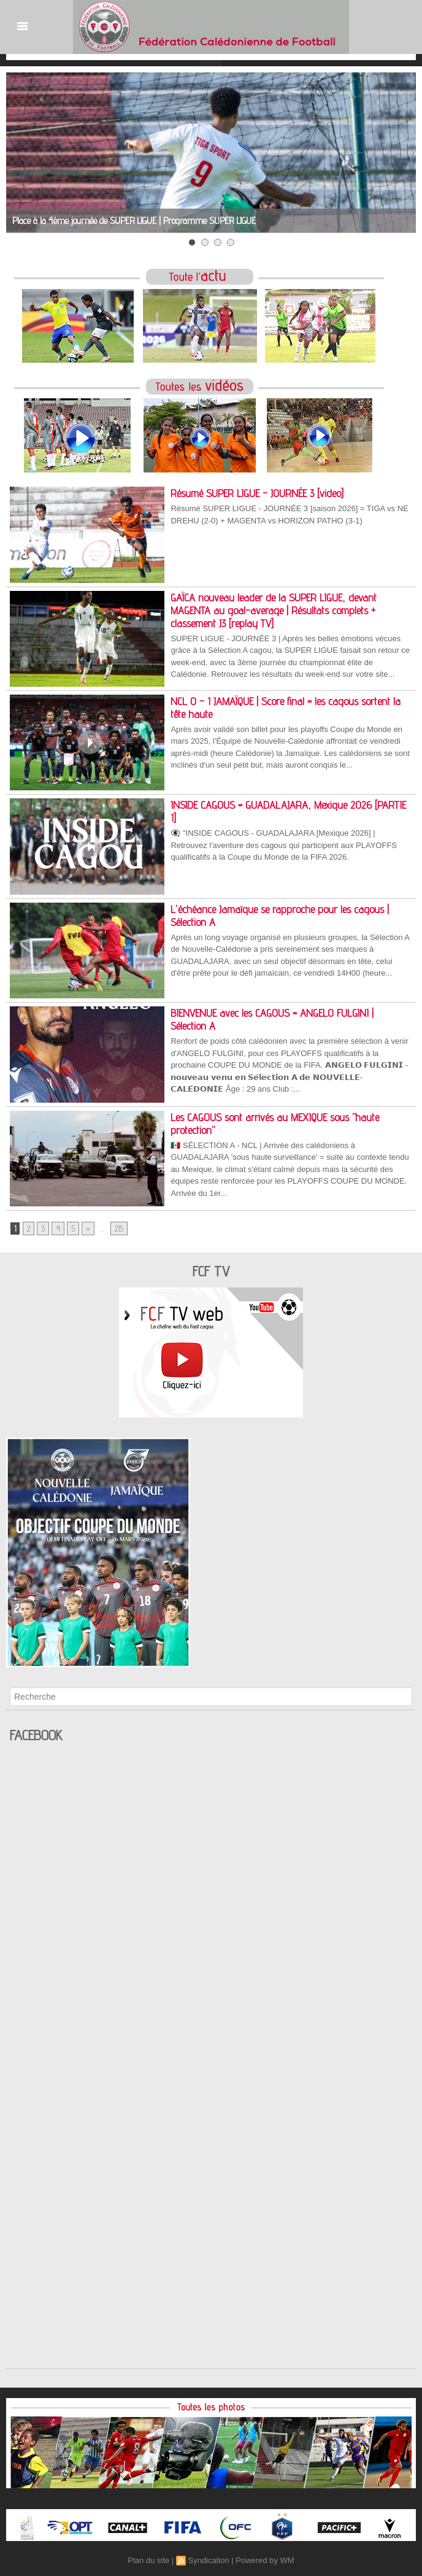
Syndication (208, 2560)
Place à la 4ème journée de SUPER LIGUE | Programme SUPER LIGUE (134, 220)
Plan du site (148, 2560)
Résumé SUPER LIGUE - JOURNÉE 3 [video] (257, 493)
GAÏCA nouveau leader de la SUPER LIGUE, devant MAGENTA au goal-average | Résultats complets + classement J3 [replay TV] (274, 610)
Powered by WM (265, 2560)
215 (119, 1228)
